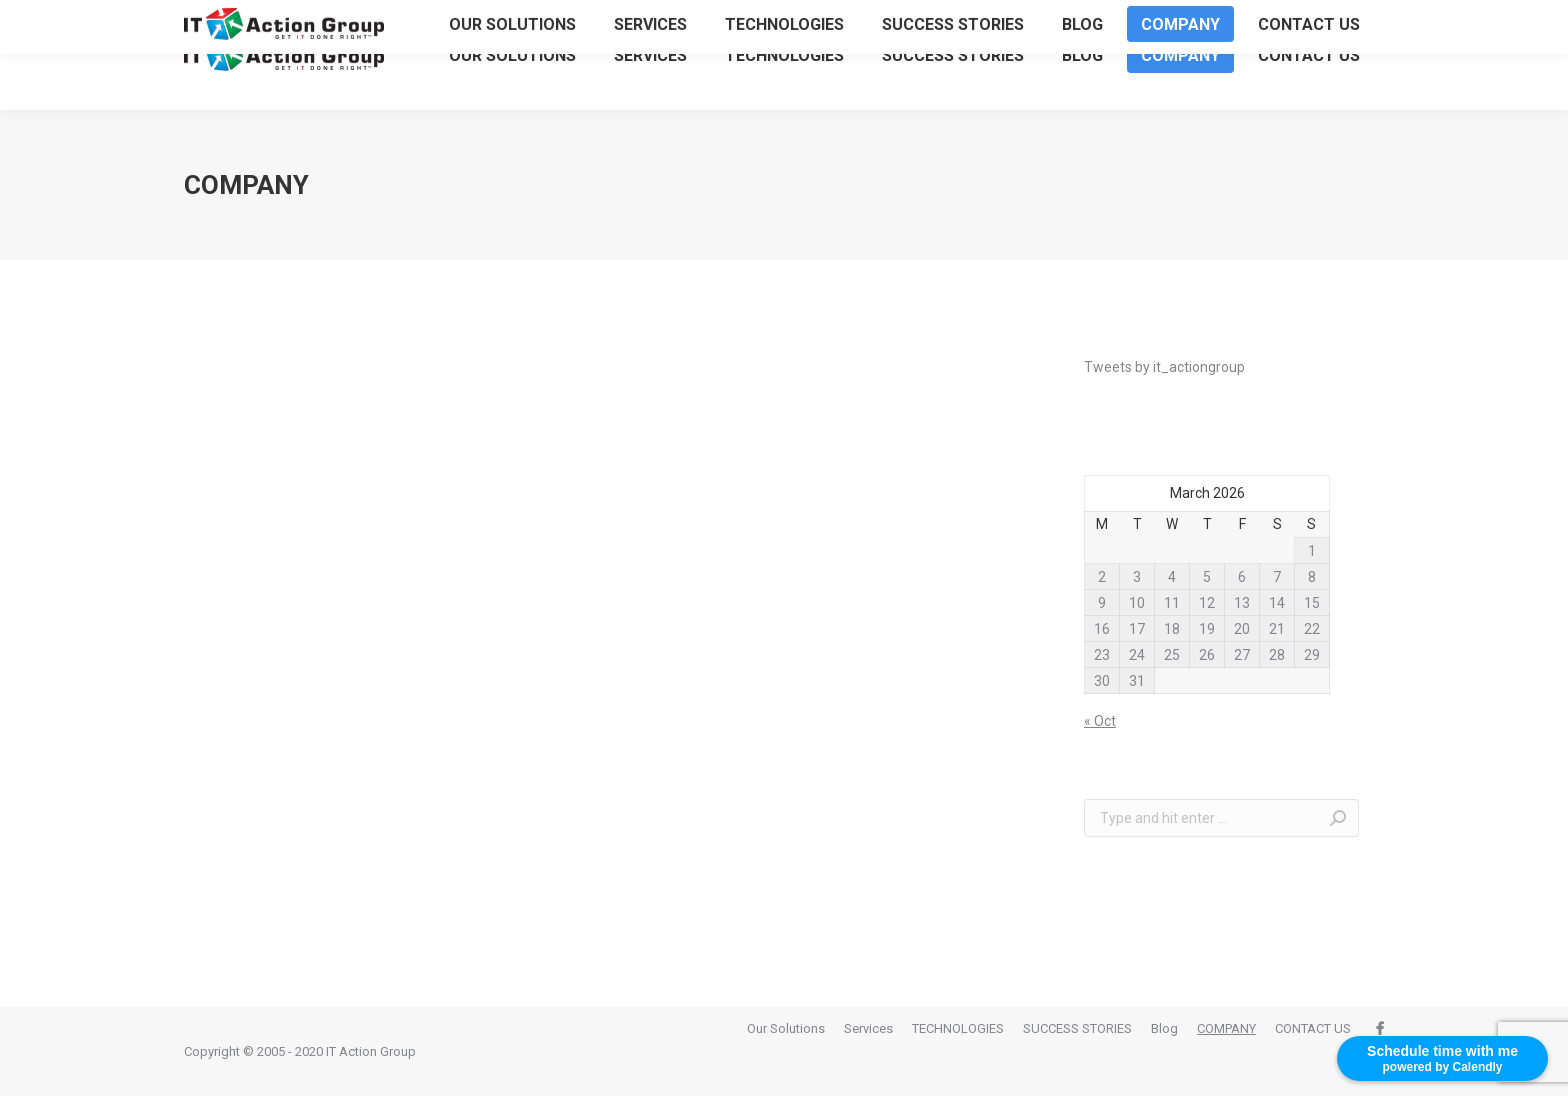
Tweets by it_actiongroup (1164, 367)
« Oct (1100, 721)
